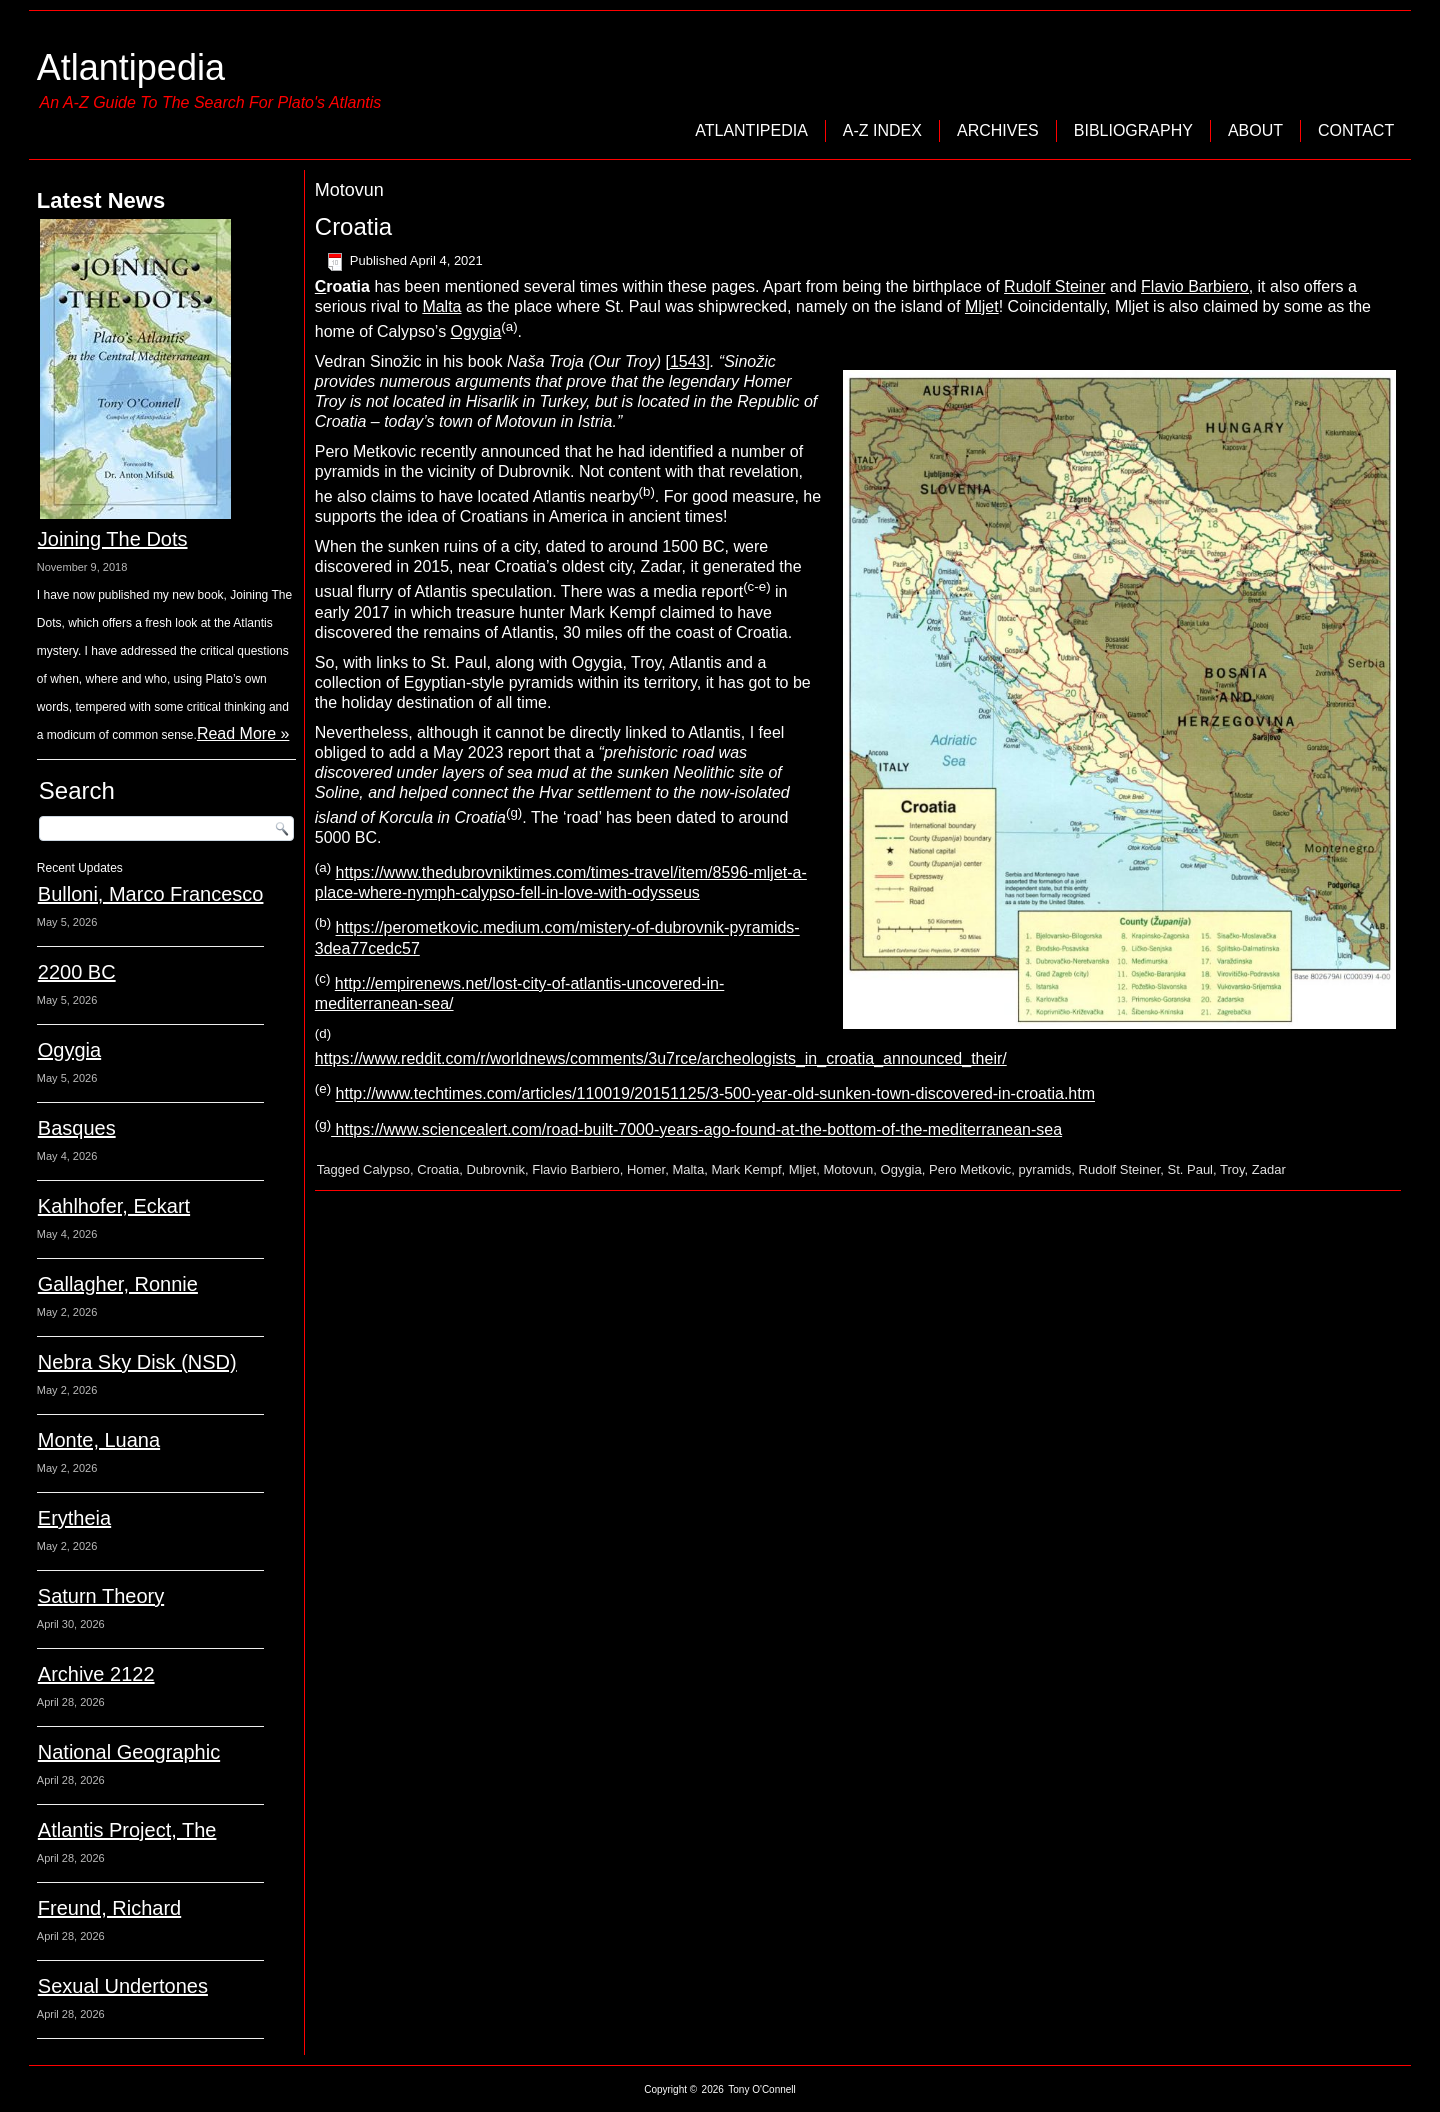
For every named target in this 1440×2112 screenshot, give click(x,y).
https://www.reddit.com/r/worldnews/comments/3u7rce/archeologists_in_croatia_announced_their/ (661, 1058)
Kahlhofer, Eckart (114, 1206)
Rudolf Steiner (1054, 286)
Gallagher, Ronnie (118, 1284)
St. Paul (1190, 1169)
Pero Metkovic (970, 1169)
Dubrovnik (495, 1169)
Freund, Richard (109, 1908)
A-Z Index (882, 130)
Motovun (848, 1169)
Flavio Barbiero (575, 1169)
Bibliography (1133, 130)
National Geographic (129, 1752)
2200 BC (77, 972)
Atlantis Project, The (127, 1830)
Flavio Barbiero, (1197, 286)
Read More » (243, 733)
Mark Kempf (746, 1169)
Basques (77, 1128)
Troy (1232, 1169)
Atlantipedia (131, 67)
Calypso (386, 1169)
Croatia (353, 226)
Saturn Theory (101, 1596)
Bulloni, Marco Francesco (151, 894)
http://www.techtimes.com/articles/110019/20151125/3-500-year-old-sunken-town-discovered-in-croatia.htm (715, 1094)
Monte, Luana (99, 1440)
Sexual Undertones (123, 1986)
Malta (441, 306)
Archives (998, 130)
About (1255, 130)
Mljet (982, 306)
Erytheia (74, 1518)
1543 (688, 361)
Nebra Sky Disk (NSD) (137, 1362)
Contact (1356, 130)
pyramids (1045, 1169)
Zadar (1269, 1169)
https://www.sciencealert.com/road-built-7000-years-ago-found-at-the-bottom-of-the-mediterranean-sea (696, 1129)
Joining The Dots (113, 539)
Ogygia (69, 1050)
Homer (646, 1169)
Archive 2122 (96, 1674)
